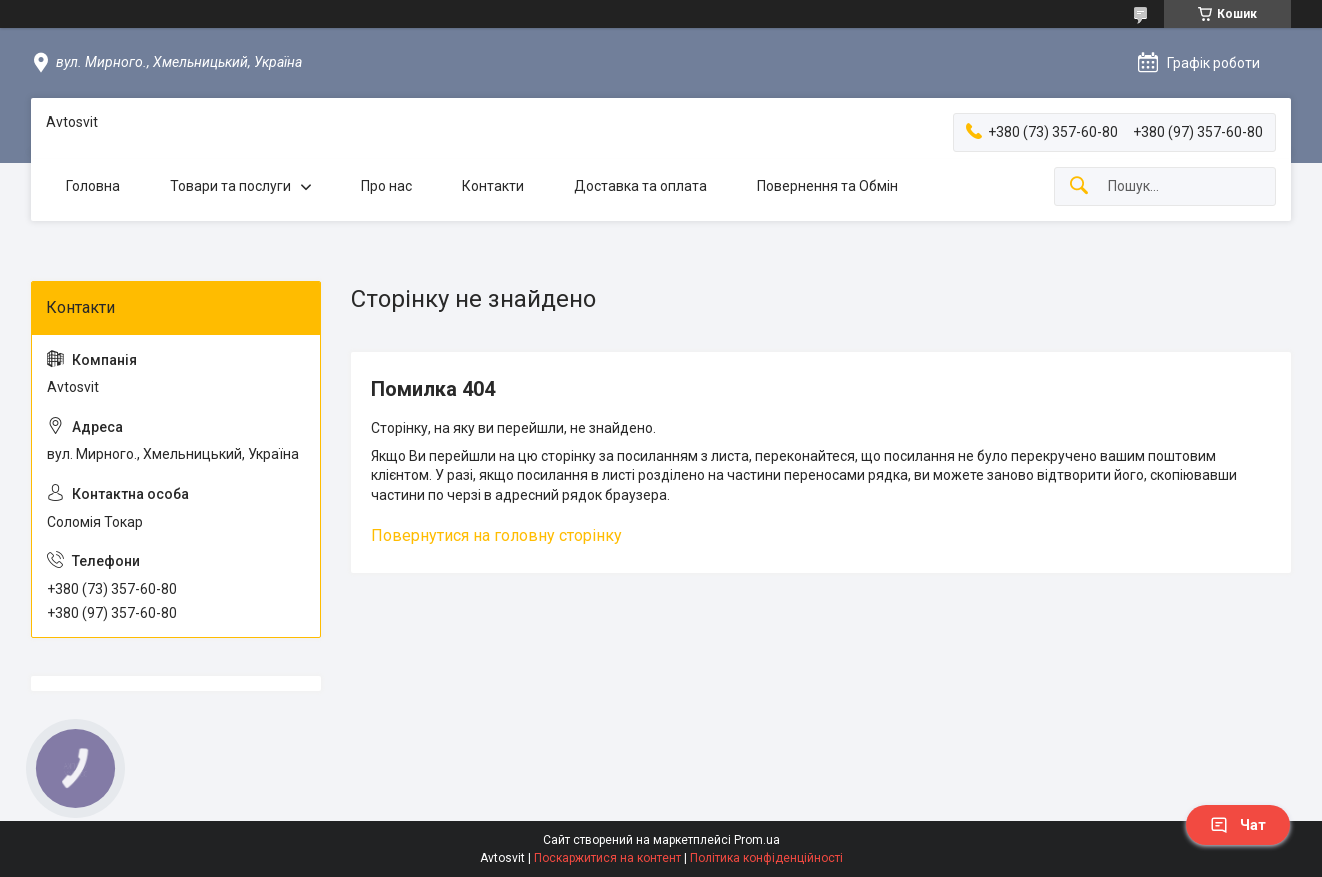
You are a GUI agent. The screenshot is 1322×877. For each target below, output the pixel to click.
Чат (1238, 825)
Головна (93, 186)
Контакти (493, 186)
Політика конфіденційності (766, 858)
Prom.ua (757, 840)
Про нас (386, 186)
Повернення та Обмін (827, 186)
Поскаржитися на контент (607, 858)
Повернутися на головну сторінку (496, 535)
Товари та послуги (230, 186)
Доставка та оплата (640, 186)
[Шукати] (1079, 186)
